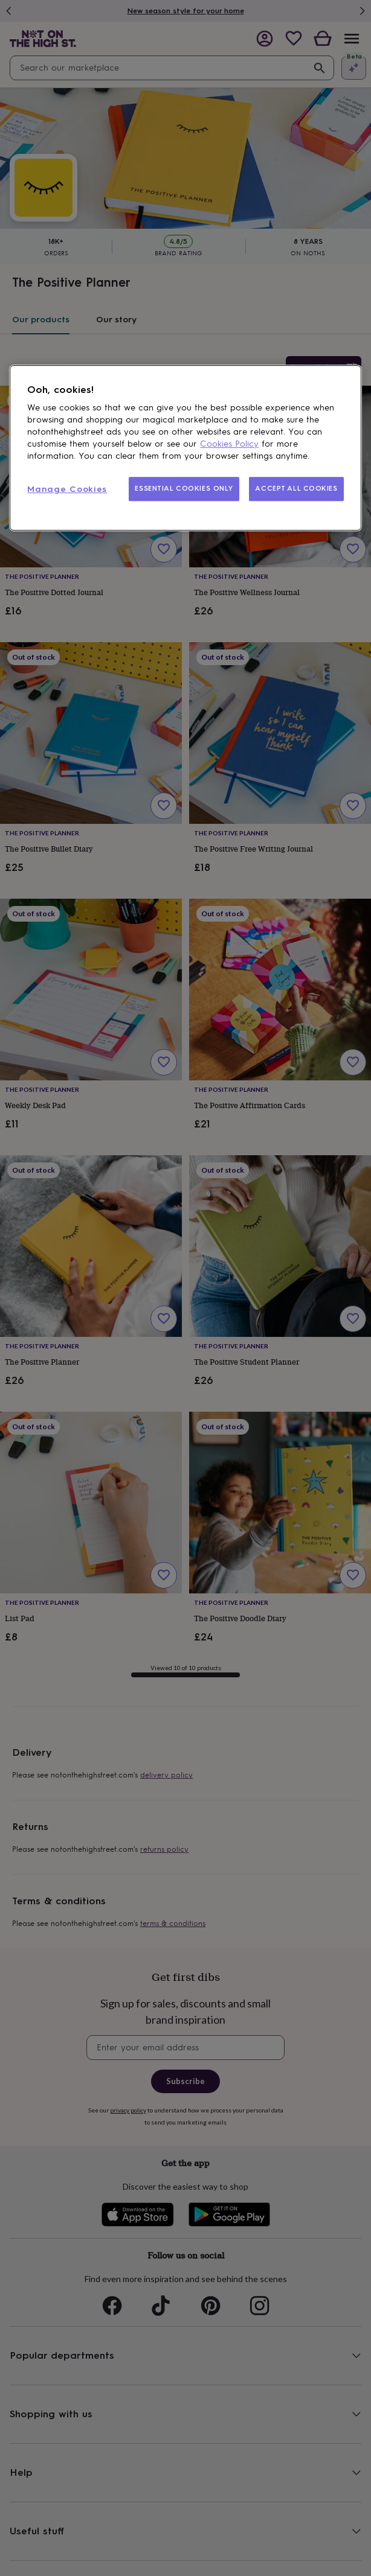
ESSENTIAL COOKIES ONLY (184, 488)
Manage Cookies (67, 489)
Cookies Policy (229, 443)
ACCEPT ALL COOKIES (296, 488)
